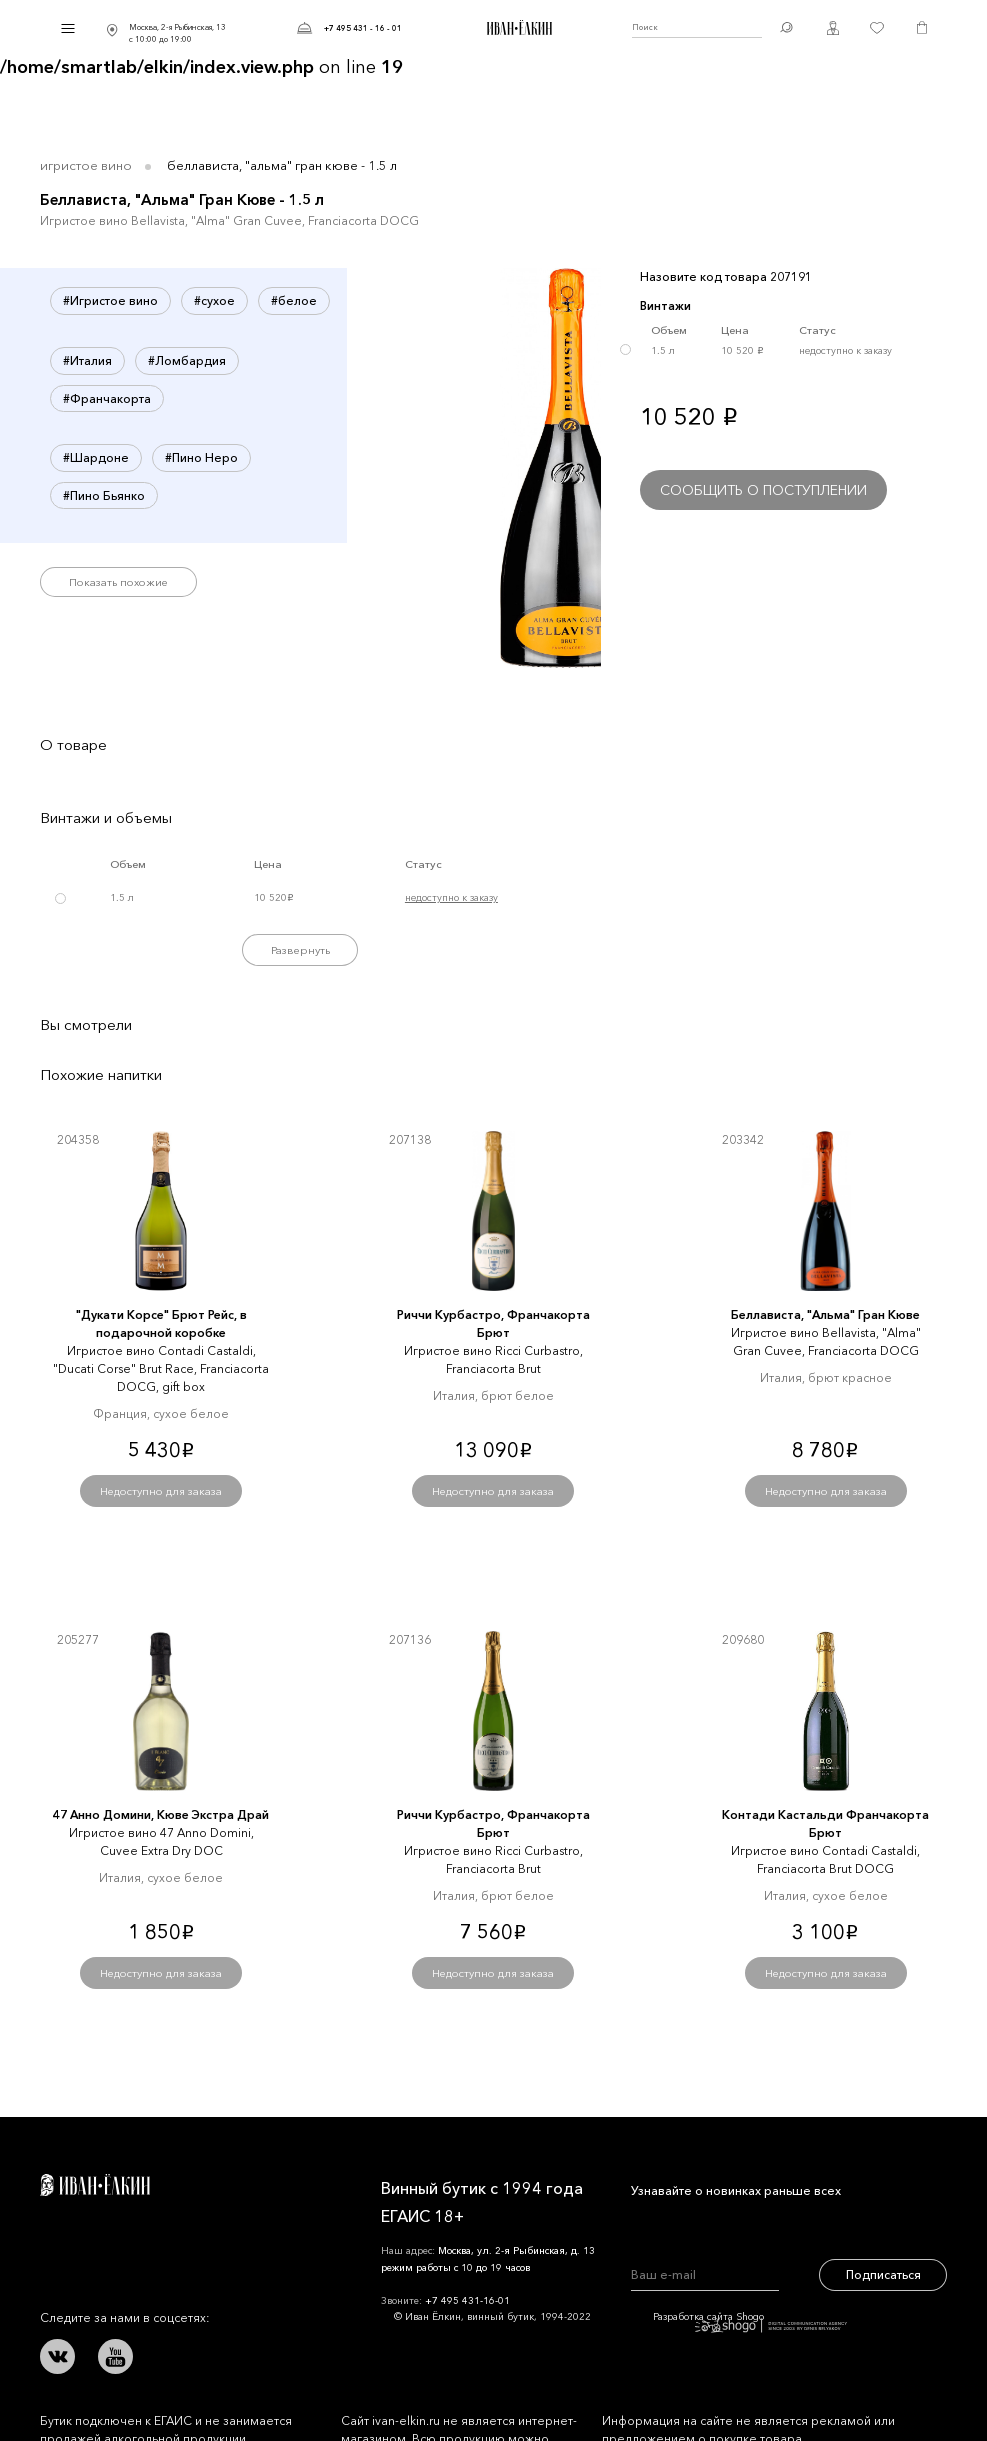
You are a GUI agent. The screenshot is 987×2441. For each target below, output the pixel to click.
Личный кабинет (833, 28)
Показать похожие (118, 582)
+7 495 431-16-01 (467, 2300)
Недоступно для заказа (161, 1491)
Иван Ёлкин (95, 2185)
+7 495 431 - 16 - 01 (363, 28)
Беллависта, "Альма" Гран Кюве (825, 1314)
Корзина (922, 28)
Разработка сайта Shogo (750, 2321)
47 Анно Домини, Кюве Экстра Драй (161, 1814)
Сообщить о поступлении (763, 490)
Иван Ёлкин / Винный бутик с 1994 (517, 28)
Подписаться (883, 2274)
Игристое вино (86, 165)
